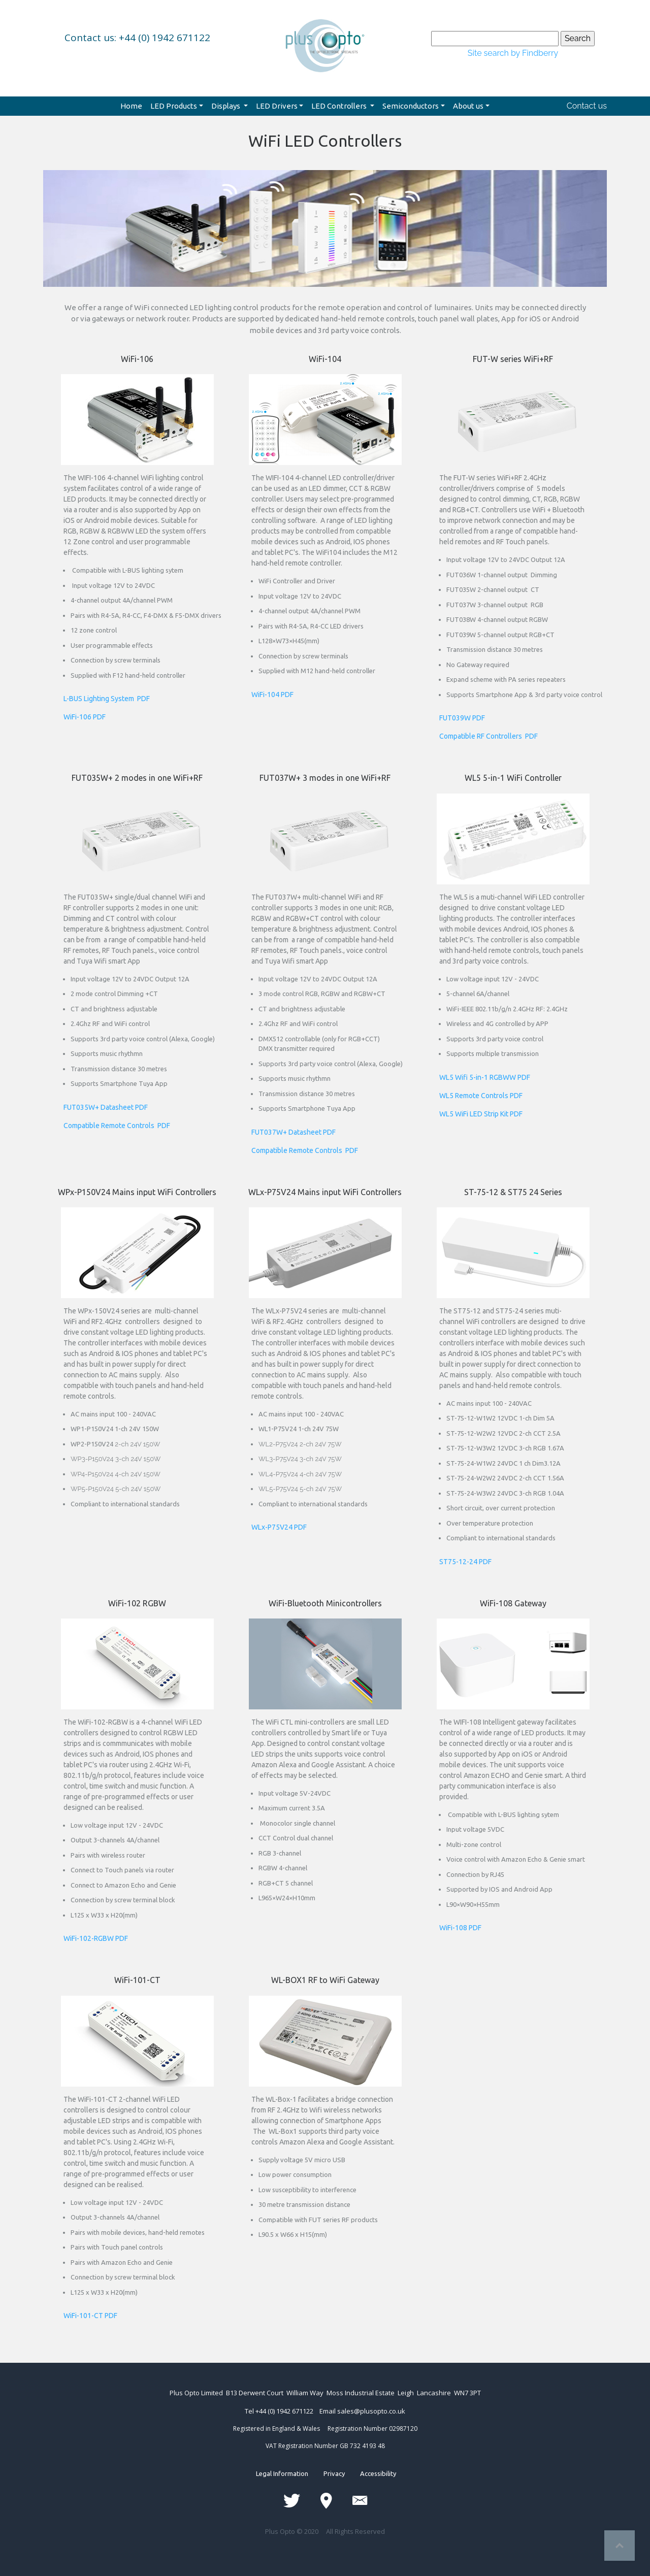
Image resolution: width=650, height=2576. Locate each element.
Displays (226, 106)
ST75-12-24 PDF (465, 1562)
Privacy (334, 2473)
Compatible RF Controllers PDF (488, 736)
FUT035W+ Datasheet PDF (105, 1107)
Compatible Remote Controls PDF (116, 1125)
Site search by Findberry (513, 53)
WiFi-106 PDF (84, 717)
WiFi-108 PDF (460, 1928)
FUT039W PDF (462, 718)
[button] (85, 201)
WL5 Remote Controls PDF (481, 1096)
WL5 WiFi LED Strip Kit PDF (481, 1114)
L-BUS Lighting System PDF (106, 699)
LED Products (173, 106)
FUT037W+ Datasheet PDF (293, 1132)
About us (468, 106)
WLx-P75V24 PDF (279, 1527)
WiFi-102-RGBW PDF (95, 1938)
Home (131, 106)
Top (619, 2545)
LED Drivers (277, 106)
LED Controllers (339, 106)
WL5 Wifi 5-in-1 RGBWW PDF (484, 1077)
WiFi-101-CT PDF (90, 2315)
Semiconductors (410, 106)
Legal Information (289, 2473)
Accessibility (370, 2473)
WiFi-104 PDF (272, 694)
